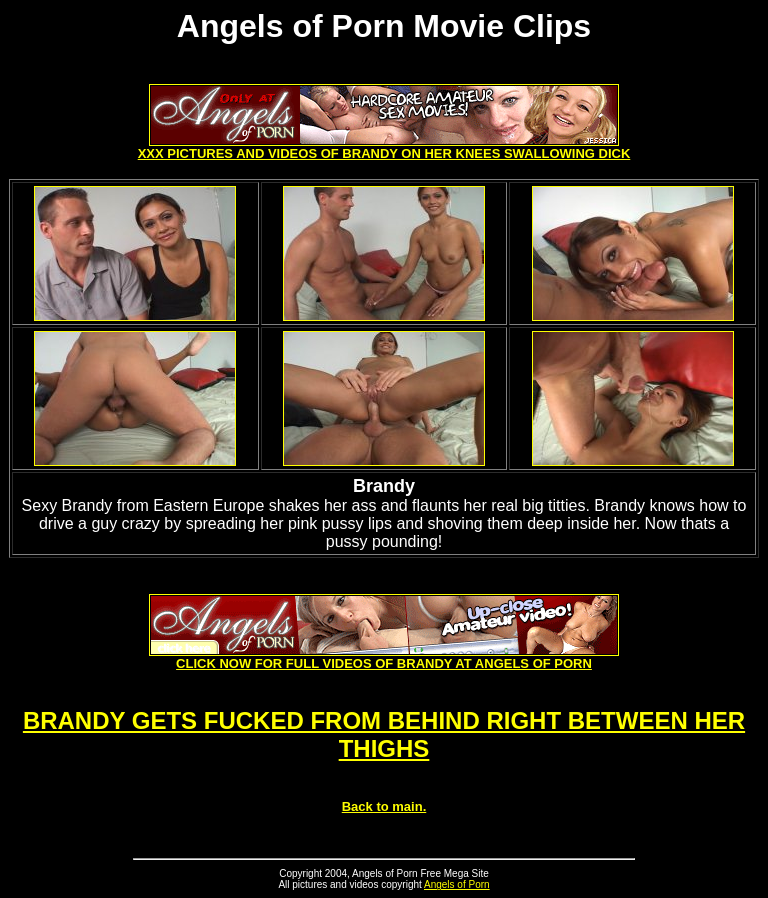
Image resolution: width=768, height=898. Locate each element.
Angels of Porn (457, 884)
